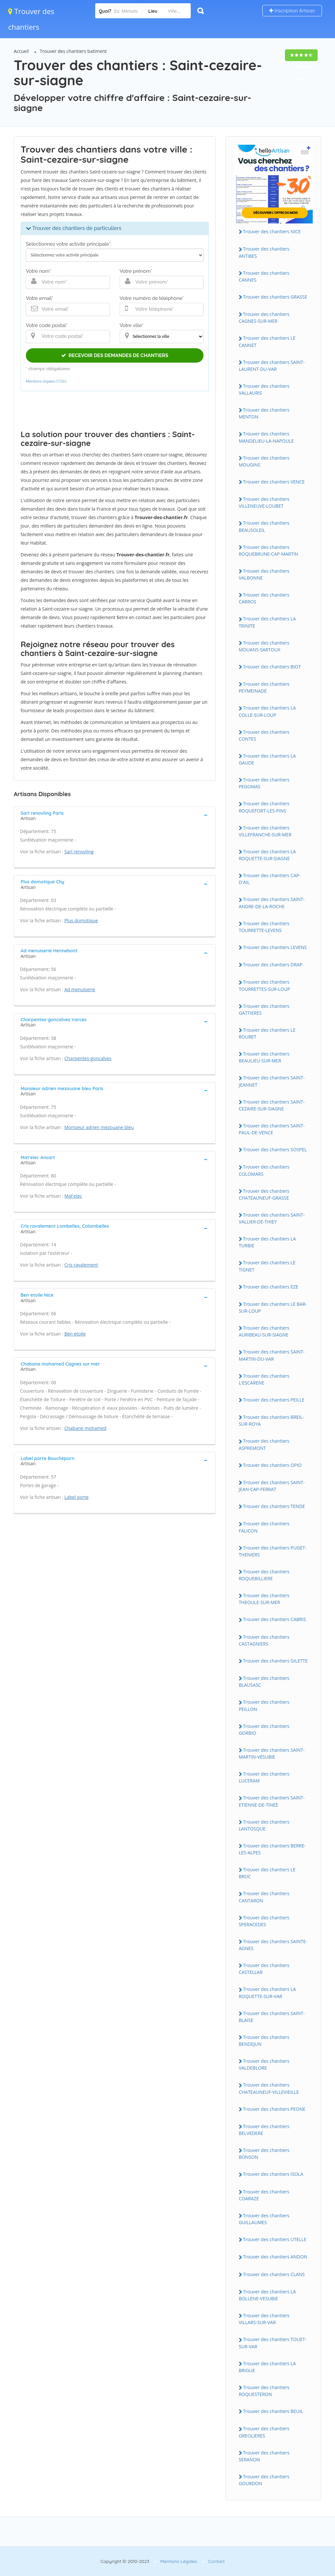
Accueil (21, 51)
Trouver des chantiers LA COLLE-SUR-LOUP (267, 711)
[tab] (115, 815)
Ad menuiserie (79, 989)
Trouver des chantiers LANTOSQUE (264, 1825)
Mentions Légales (178, 2561)
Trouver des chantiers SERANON (264, 2456)
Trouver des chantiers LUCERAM (264, 1777)
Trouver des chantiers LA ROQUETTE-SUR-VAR (267, 1992)
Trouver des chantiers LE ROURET (267, 1033)
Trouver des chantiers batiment (73, 51)
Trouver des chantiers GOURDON (264, 2479)
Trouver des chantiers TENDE (274, 1506)
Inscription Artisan (292, 11)
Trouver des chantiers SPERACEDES (264, 1921)
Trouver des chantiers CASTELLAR (264, 1968)
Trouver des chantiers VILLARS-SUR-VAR (264, 2318)
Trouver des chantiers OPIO (272, 1465)
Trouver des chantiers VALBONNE (264, 574)
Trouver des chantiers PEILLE (274, 1400)
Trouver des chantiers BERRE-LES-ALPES (272, 1849)
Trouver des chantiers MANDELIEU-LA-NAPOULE (266, 437)
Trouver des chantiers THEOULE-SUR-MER (264, 1598)
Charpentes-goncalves (88, 1058)
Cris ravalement (81, 1265)
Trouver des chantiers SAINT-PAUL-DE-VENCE (272, 1129)
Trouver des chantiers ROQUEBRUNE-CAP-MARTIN (268, 550)
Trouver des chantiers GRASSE (275, 297)
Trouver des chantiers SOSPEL (275, 1149)
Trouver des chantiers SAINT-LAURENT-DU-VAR (272, 365)
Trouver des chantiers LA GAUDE (267, 759)
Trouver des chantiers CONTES (264, 735)
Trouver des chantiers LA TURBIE (267, 1242)
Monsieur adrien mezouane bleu (99, 1127)
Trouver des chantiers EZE (270, 1287)
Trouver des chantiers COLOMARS (264, 1170)
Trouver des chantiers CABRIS (274, 1619)
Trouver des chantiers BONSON (264, 2153)
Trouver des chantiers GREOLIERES (264, 2431)
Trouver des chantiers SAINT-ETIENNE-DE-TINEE (272, 1801)
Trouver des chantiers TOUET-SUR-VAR (273, 2342)
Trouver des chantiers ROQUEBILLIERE (264, 1575)
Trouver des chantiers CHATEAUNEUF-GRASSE (264, 1194)
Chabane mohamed (85, 1428)
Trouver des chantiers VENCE (274, 482)
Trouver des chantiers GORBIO (264, 1729)
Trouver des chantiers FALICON (264, 1527)
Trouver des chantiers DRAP (273, 964)
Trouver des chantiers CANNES (264, 276)
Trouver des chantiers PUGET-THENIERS (273, 1551)
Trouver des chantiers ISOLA (273, 2174)
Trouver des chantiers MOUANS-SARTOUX (264, 646)
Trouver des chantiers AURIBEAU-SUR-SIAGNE (264, 1331)
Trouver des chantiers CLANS (274, 2274)
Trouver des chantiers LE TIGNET (267, 1265)
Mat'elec (73, 1196)
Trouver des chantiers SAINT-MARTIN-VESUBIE (272, 1753)
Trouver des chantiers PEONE (274, 2109)
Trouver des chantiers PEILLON (264, 1705)
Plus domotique (81, 920)
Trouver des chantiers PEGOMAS (264, 783)
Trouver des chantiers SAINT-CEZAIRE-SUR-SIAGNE (272, 1105)
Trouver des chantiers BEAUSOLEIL (264, 526)
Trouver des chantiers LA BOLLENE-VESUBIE (267, 2295)
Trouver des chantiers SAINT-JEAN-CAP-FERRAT (272, 1485)
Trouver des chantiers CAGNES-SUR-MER (264, 317)
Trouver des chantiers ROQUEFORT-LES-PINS (264, 806)
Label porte (76, 1497)
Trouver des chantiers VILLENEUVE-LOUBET (264, 502)
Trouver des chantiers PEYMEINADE (264, 687)
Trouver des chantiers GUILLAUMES (264, 2218)
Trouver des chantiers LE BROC (267, 1872)
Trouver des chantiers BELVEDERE (264, 2129)
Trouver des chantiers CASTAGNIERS (264, 1640)
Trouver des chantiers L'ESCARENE (264, 1379)
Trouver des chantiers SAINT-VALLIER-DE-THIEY (272, 1218)
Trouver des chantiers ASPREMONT (264, 1444)
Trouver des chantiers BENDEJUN (264, 2040)
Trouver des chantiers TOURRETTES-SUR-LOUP (264, 985)
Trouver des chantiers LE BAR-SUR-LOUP (273, 1307)
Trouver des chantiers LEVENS (275, 947)
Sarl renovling (79, 851)
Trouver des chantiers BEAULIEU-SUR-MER (264, 1057)
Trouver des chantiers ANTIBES (264, 252)
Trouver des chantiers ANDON (275, 2257)
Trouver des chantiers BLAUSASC (264, 1681)
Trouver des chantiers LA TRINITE (267, 622)
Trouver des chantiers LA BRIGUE (267, 2366)
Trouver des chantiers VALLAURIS (264, 389)
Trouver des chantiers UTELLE (275, 2239)
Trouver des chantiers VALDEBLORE (264, 2064)
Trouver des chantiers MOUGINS (264, 461)
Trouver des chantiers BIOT (272, 667)
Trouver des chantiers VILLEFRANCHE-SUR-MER (265, 831)
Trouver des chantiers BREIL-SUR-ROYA (271, 1420)
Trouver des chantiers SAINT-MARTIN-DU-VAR (272, 1355)
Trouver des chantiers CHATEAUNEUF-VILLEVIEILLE (269, 2088)
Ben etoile (75, 1334)
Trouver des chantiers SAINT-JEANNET (272, 1081)
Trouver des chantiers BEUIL (273, 2411)
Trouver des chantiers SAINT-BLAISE (272, 2016)
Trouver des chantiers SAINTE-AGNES (273, 1944)
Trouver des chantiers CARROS (264, 598)
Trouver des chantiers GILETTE (275, 1661)
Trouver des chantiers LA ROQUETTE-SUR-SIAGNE (267, 854)
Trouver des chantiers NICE (272, 231)
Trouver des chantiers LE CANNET (267, 341)
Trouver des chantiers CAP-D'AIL (270, 878)
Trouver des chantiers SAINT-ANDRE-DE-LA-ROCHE (272, 902)
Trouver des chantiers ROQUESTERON (264, 2390)
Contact (216, 2561)
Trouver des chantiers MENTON (264, 413)
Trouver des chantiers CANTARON (264, 1896)
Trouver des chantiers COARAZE (264, 2195)
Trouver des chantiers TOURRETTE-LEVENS (264, 926)
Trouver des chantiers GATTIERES (264, 1009)
